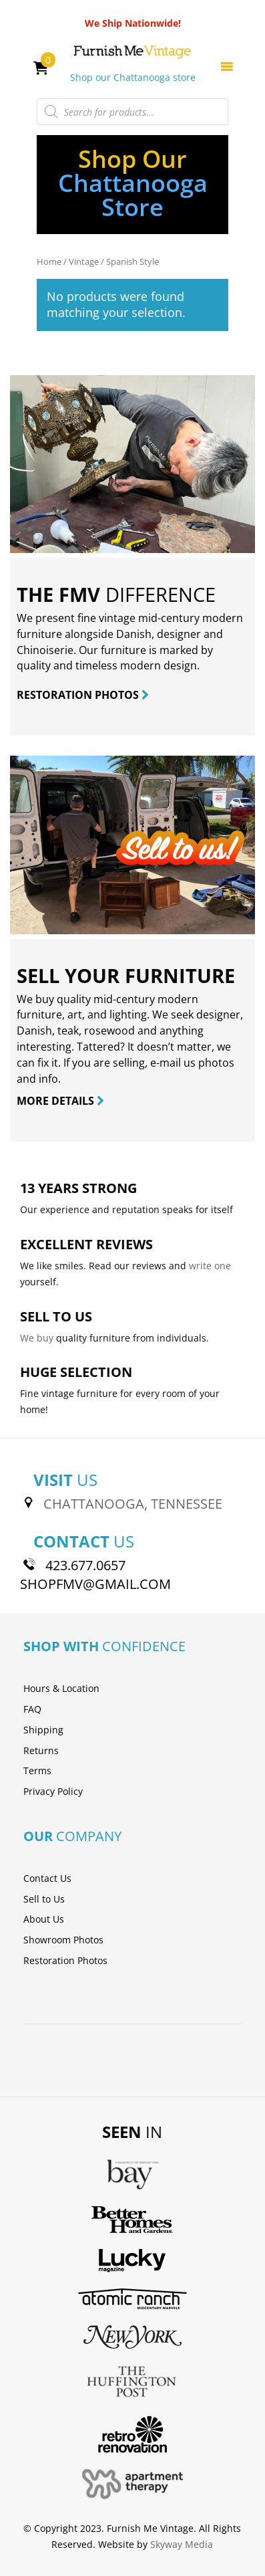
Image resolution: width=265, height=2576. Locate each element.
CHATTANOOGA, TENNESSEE (132, 1504)
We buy (36, 1337)
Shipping (43, 1729)
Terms (37, 1770)
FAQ (32, 1709)
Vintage (84, 261)
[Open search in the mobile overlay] (133, 111)
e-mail (165, 1062)
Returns (41, 1750)
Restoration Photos (65, 1960)
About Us (43, 1919)
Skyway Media (181, 2544)
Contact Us (47, 1878)
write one (210, 1265)
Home (49, 261)
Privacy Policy (53, 1791)
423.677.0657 (85, 1565)
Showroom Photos (63, 1939)
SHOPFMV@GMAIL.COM (95, 1584)
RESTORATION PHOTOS (83, 694)
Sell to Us (44, 1899)
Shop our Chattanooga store (133, 77)
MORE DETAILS (60, 1100)
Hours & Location (61, 1688)
